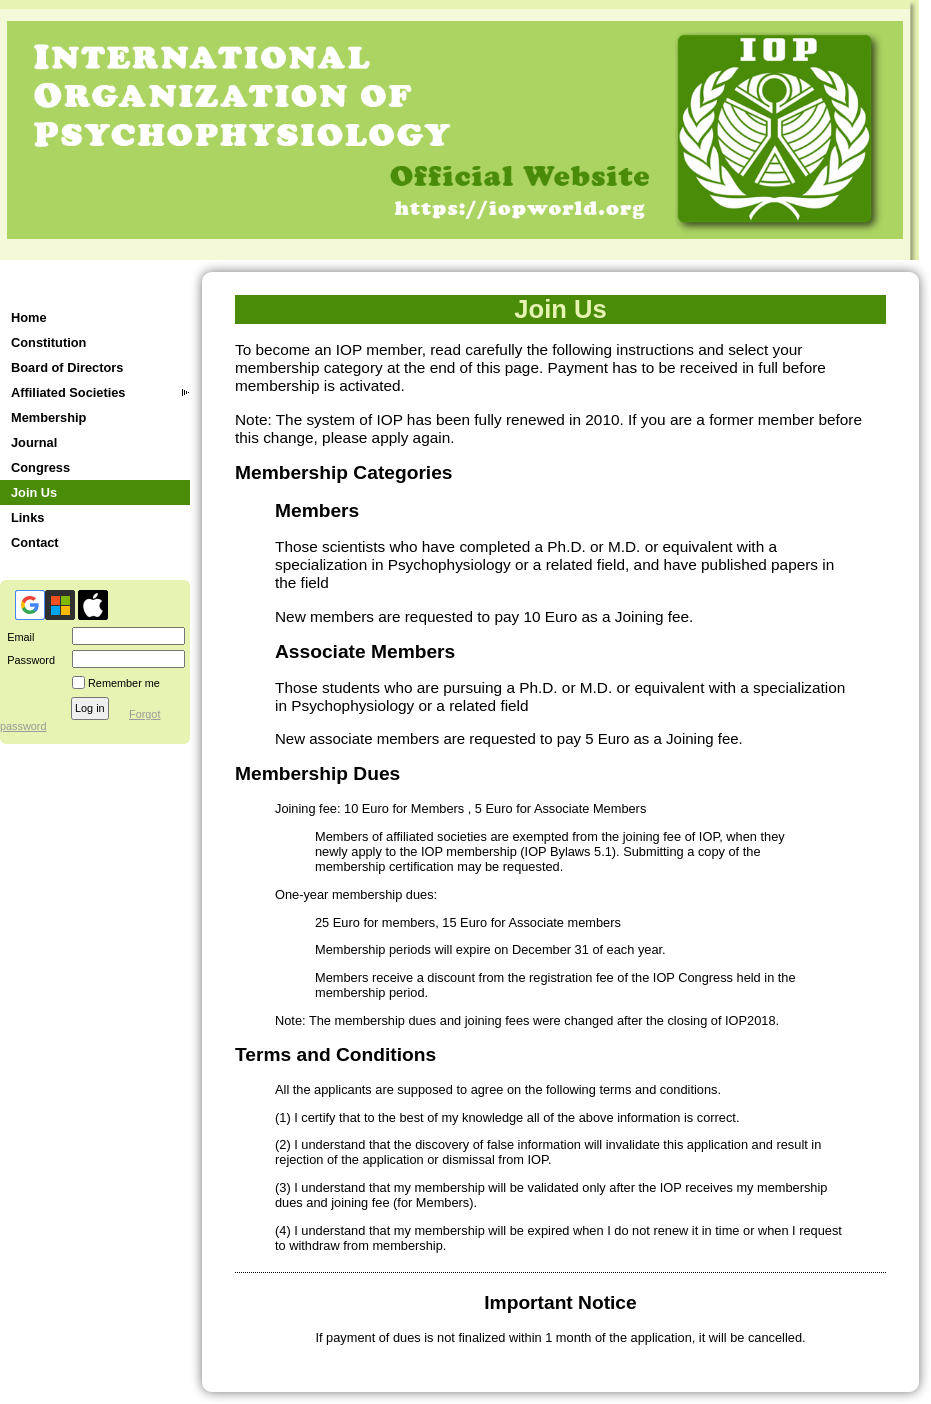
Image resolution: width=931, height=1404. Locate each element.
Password (27, 660)
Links (27, 517)
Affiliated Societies (68, 392)
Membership (48, 417)
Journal (34, 442)
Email (17, 637)
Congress (40, 467)
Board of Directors (67, 367)
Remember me (124, 683)
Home (29, 317)
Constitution (48, 342)
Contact (35, 542)
